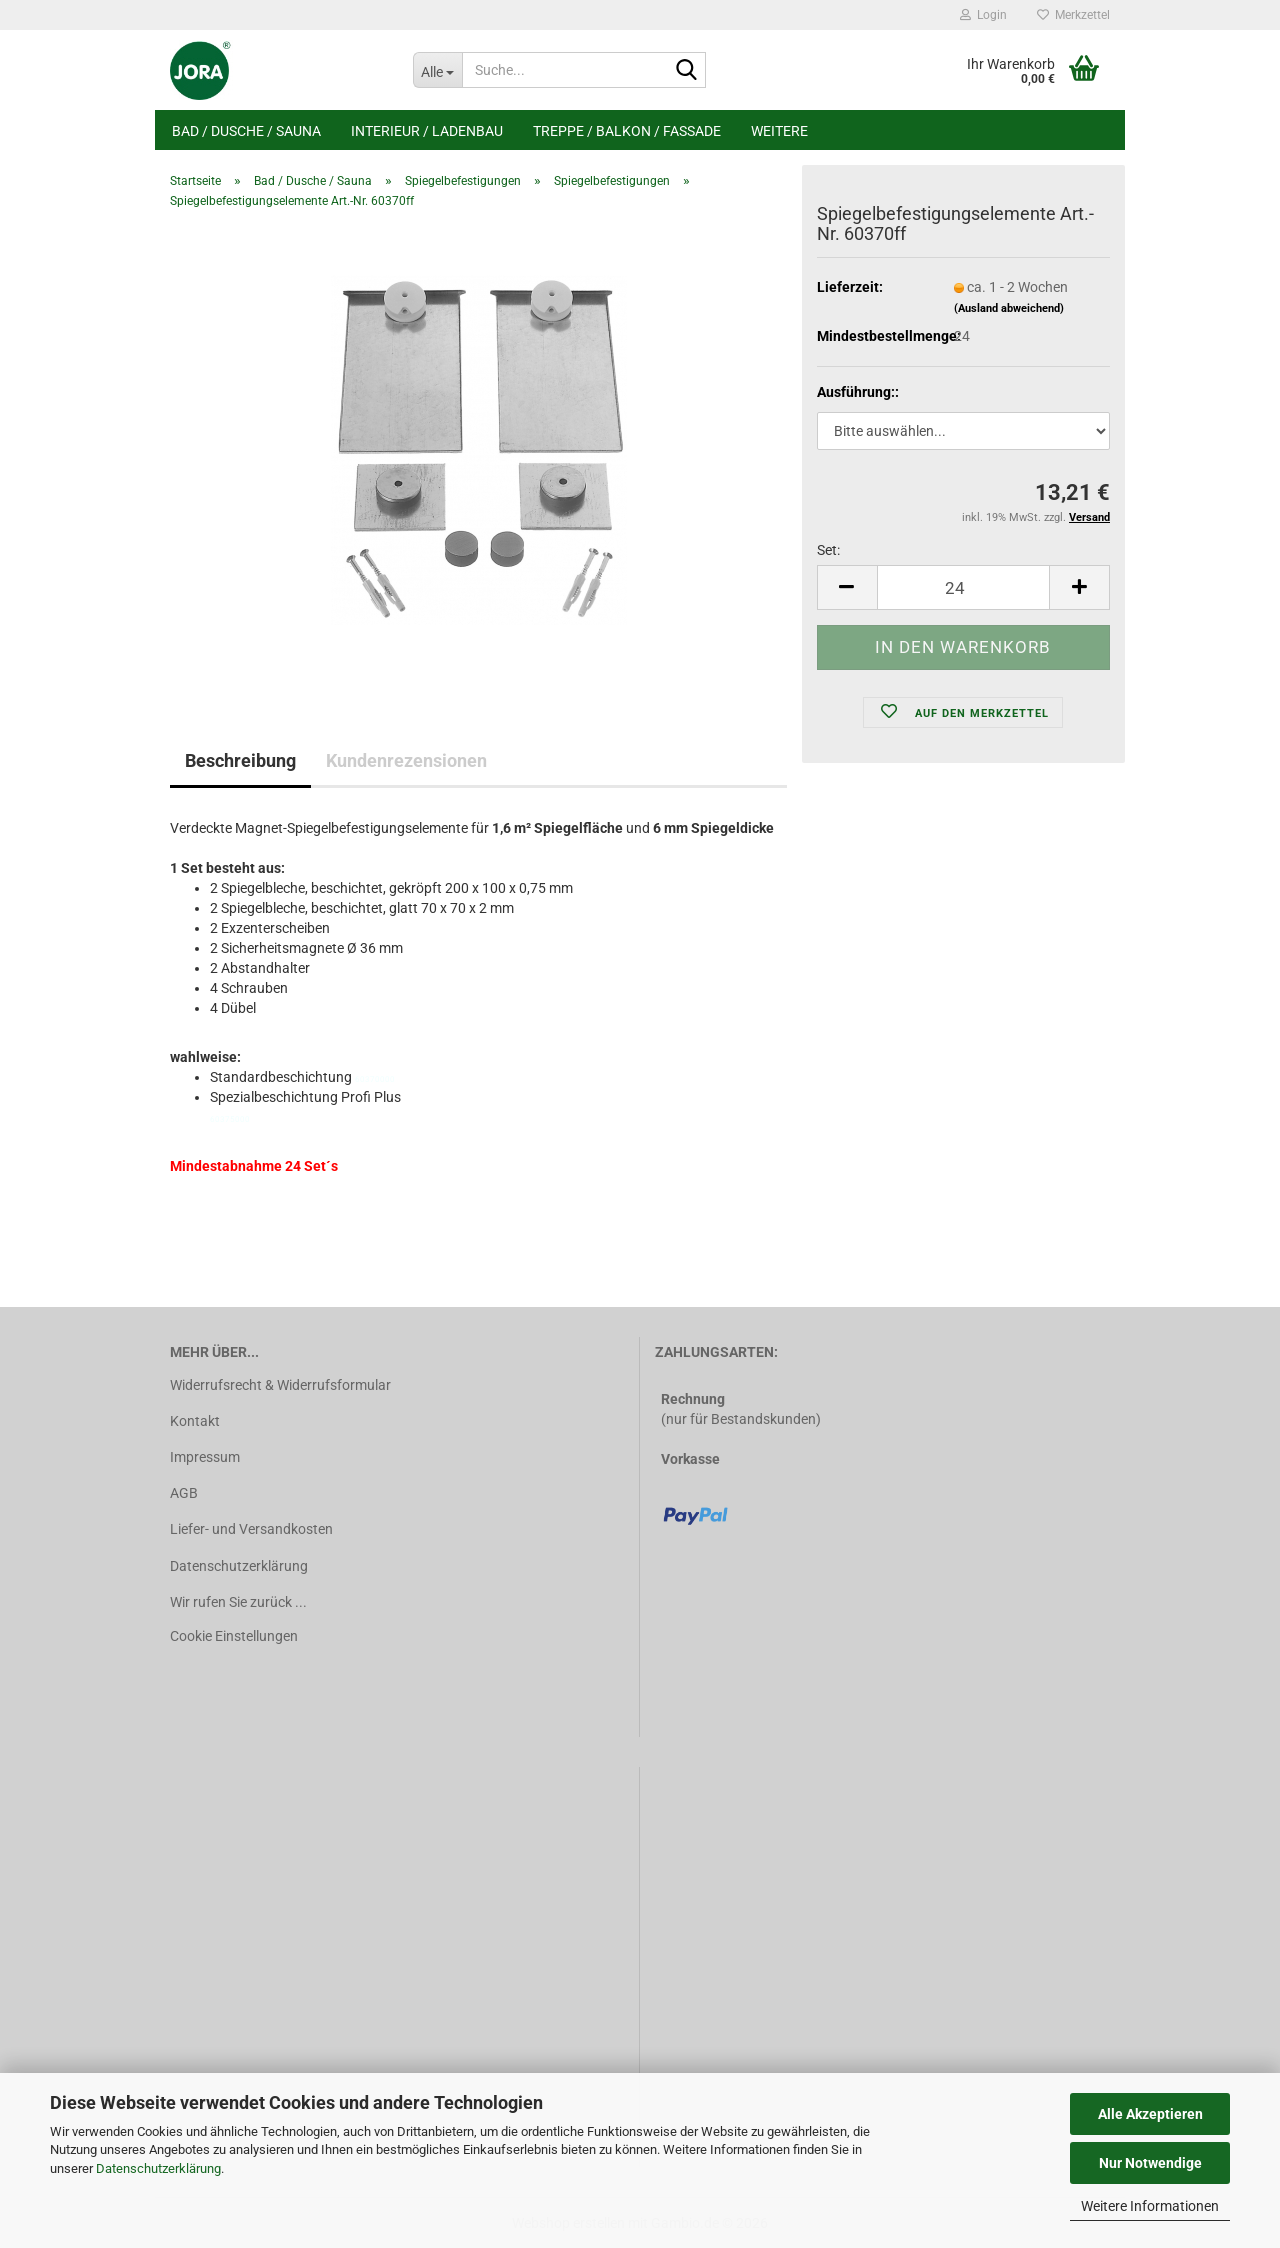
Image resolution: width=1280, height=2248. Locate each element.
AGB (184, 1493)
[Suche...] (437, 70)
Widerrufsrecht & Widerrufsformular (280, 1385)
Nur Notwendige (1150, 2163)
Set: (828, 550)
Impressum (205, 1457)
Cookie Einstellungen (234, 1636)
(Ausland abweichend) (1009, 308)
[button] (847, 587)
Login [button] (983, 15)
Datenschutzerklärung (158, 2168)
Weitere (779, 131)
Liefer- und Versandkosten (251, 1529)
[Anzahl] (963, 587)
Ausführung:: (858, 392)
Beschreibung (240, 760)
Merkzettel (1073, 15)
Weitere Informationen (1150, 2206)
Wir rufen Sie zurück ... (238, 1602)
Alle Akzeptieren (1150, 2114)
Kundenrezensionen (406, 760)
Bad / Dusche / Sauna (246, 131)
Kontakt (195, 1421)
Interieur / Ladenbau (427, 131)
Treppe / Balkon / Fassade (627, 131)
